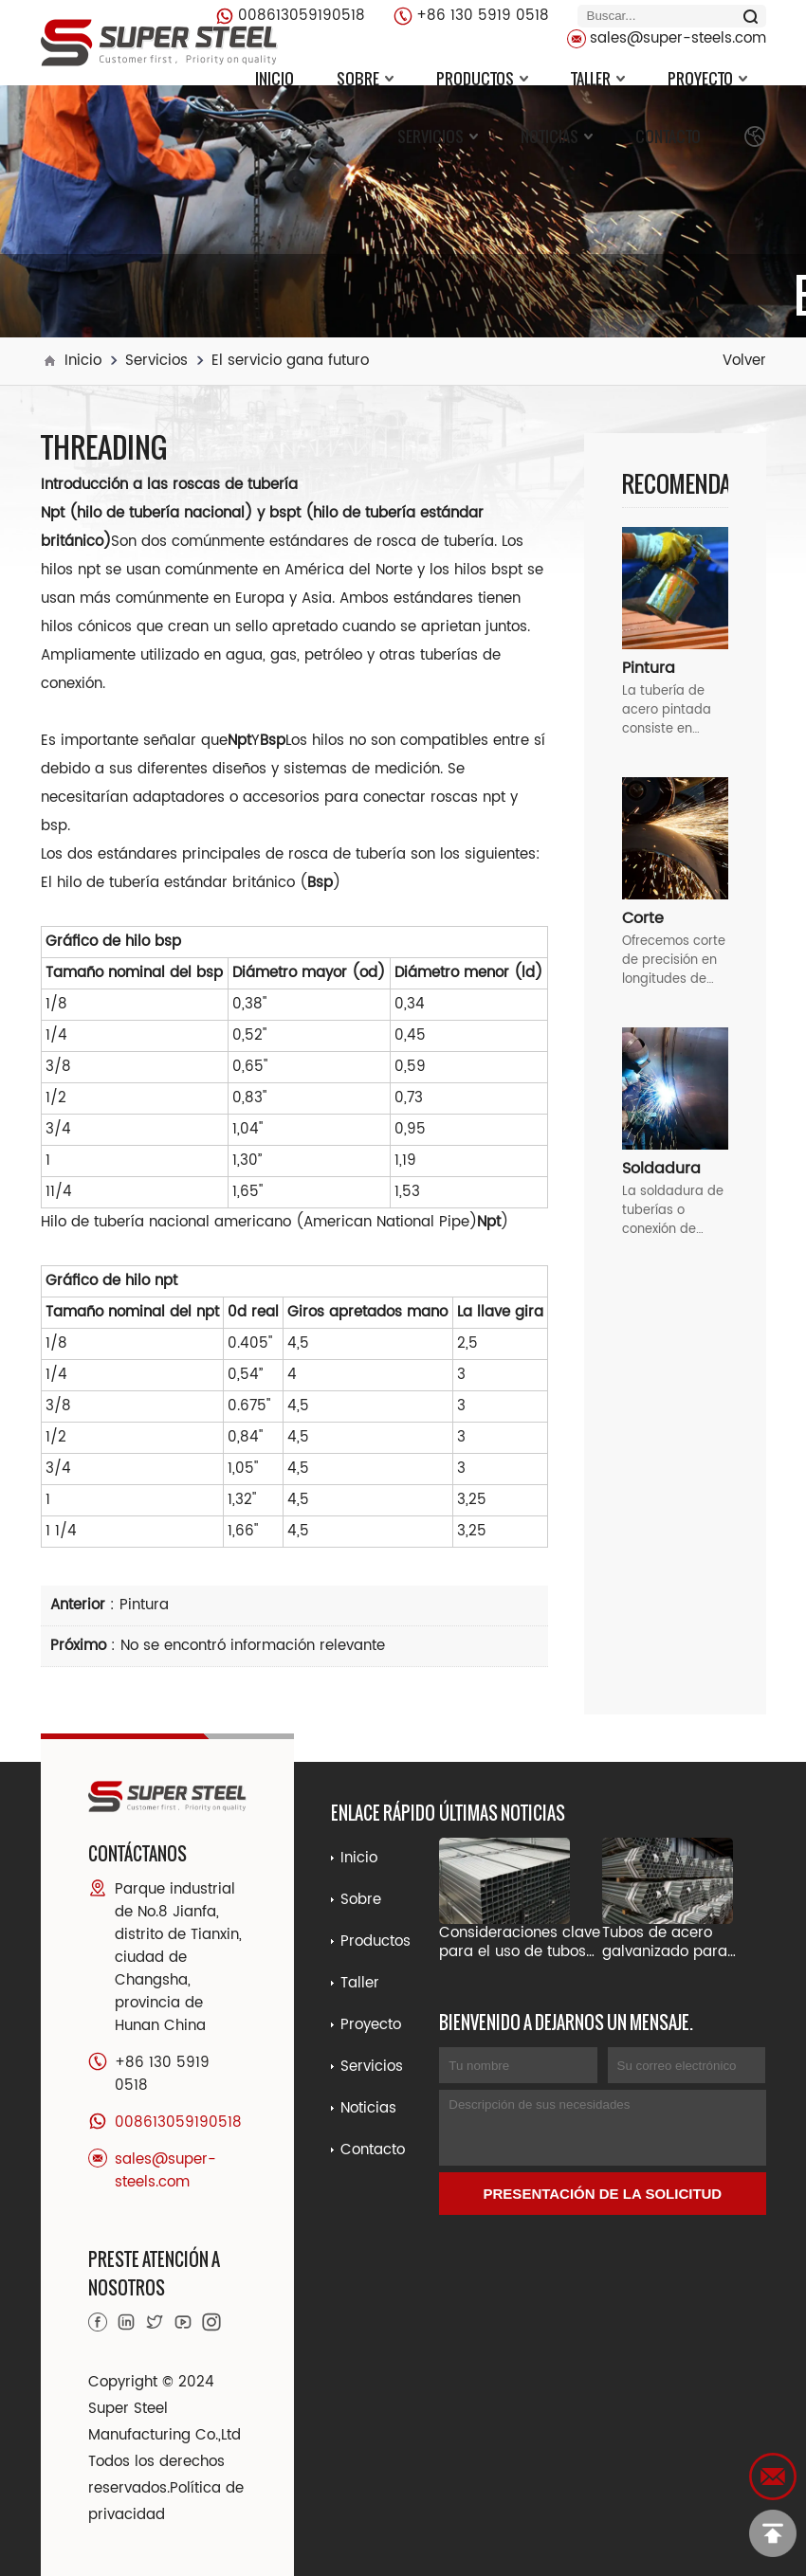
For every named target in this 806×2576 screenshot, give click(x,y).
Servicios (437, 136)
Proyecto (707, 78)
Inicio (274, 78)
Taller (598, 78)
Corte (643, 918)
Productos (482, 78)
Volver (744, 360)
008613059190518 (301, 15)
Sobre (365, 78)
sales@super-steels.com (678, 38)
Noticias (557, 136)
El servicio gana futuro (290, 360)
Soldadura (661, 1168)
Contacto (668, 136)
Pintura (144, 1605)
